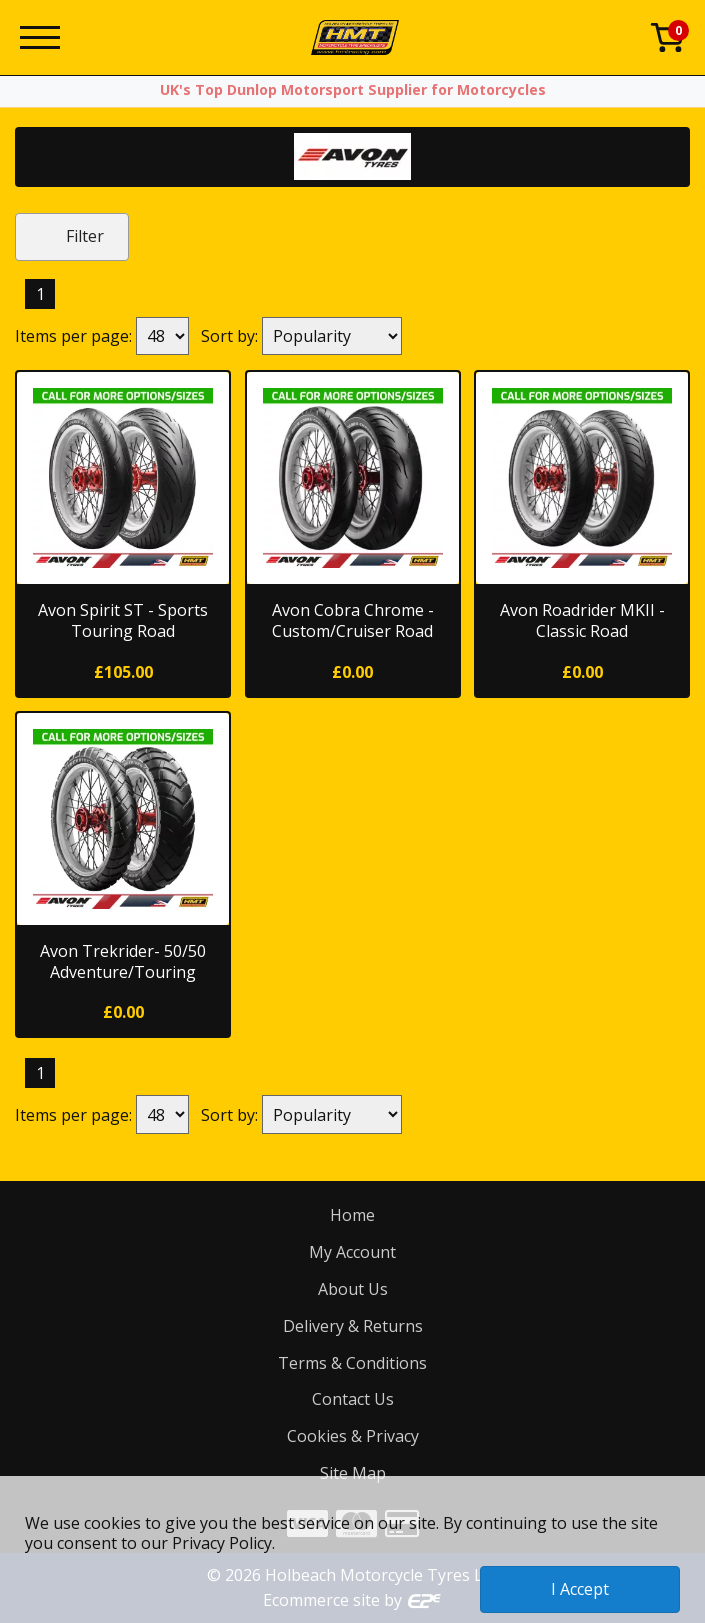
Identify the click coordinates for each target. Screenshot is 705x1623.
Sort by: (229, 336)
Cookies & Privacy (353, 1436)
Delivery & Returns (353, 1326)
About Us (353, 1289)
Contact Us (353, 1399)
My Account (352, 1252)
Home (352, 1215)
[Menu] (40, 37)
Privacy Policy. (223, 1543)
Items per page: (73, 336)
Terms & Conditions (352, 1363)
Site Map (353, 1473)
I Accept (580, 1589)
